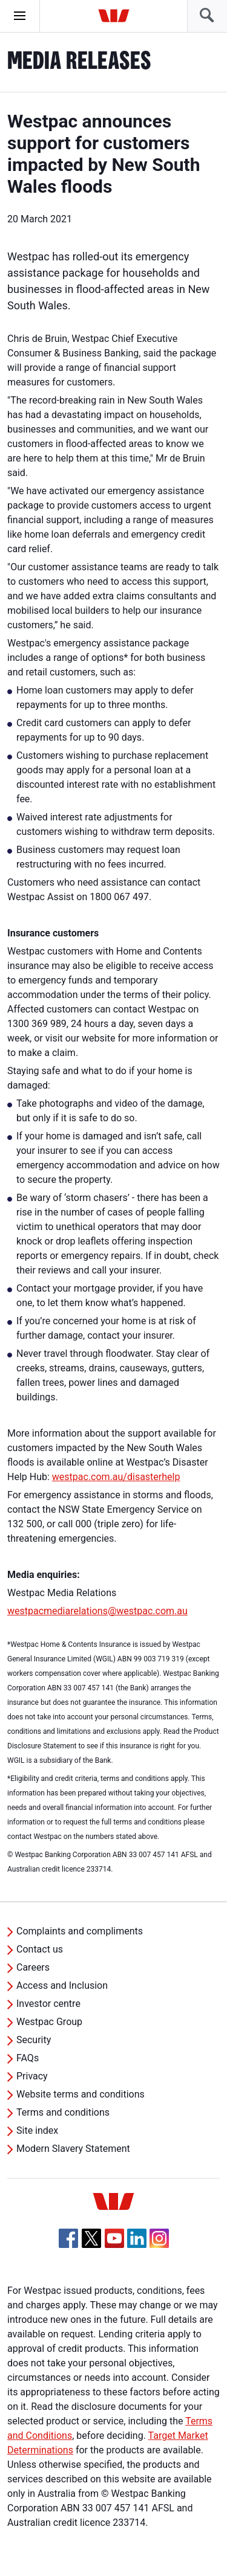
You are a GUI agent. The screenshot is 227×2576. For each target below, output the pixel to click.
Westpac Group (49, 2021)
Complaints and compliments (79, 1931)
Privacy (32, 2076)
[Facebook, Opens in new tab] (68, 2238)
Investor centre (48, 2003)
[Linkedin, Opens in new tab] (137, 2238)
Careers (33, 1967)
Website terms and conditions (80, 2094)
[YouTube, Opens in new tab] (114, 2238)
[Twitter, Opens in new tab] (91, 2238)
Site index (37, 2130)
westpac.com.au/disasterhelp (116, 1477)
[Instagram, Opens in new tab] (159, 2244)
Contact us (39, 1949)
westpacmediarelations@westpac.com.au (97, 1611)
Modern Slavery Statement (73, 2148)
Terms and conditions (63, 2112)
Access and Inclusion (62, 1985)
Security (33, 2040)
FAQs (27, 2058)
